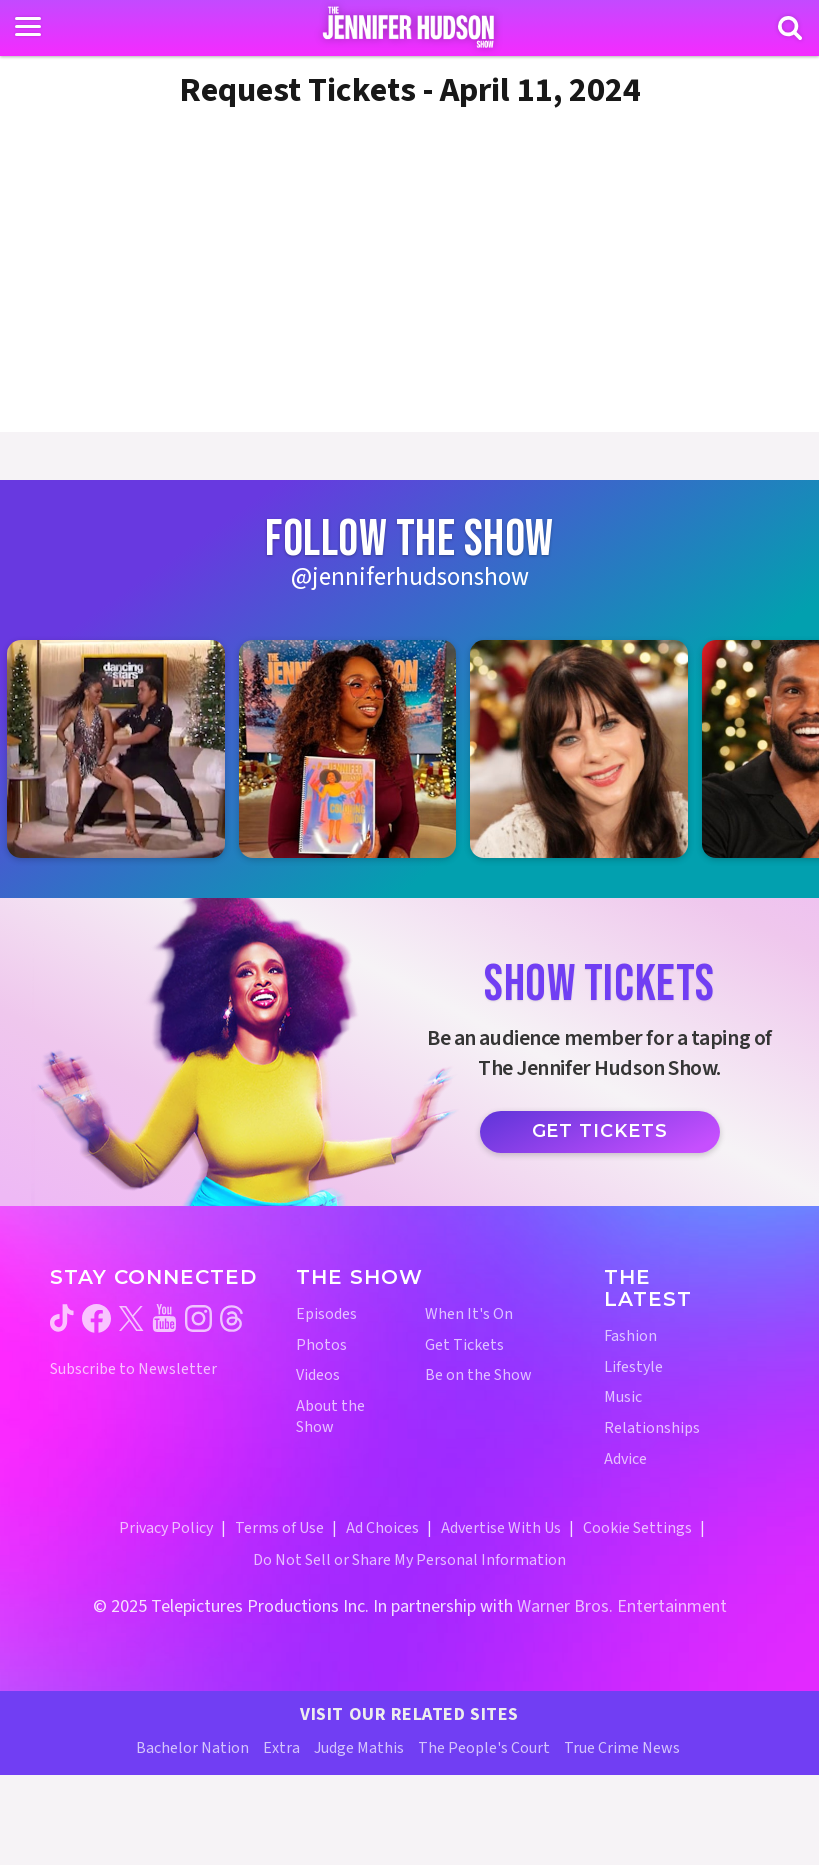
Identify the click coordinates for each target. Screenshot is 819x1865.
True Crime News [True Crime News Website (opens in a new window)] (622, 1748)
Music (623, 1397)
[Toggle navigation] (28, 27)
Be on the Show (478, 1375)
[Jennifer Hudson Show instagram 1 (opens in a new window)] (126, 749)
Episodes (326, 1314)
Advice (625, 1459)
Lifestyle (633, 1367)
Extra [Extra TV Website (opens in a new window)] (281, 1748)
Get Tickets (600, 1131)
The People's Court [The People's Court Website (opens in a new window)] (484, 1748)
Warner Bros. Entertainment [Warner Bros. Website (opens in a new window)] (622, 1606)
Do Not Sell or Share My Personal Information (409, 1560)
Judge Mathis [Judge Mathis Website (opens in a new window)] (359, 1748)
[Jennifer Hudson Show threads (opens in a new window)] (231, 1318)
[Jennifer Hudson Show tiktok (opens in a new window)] (62, 1318)
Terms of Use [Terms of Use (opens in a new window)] (279, 1528)
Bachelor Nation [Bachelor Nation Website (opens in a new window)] (192, 1748)
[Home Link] (409, 27)
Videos (318, 1375)
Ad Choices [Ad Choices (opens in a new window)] (382, 1528)
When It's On (469, 1314)
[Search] (790, 28)
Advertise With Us (501, 1528)
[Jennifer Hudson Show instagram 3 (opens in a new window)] (589, 749)
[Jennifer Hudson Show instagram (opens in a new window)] (198, 1318)
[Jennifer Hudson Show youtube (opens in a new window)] (164, 1318)
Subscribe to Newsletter (133, 1369)
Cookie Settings (637, 1528)
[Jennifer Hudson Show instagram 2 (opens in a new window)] (358, 749)
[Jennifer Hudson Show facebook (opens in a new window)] (96, 1318)
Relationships (652, 1428)
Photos (321, 1345)
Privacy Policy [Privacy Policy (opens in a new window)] (166, 1528)
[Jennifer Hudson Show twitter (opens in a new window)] (131, 1318)
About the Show (330, 1417)
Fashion (630, 1336)
